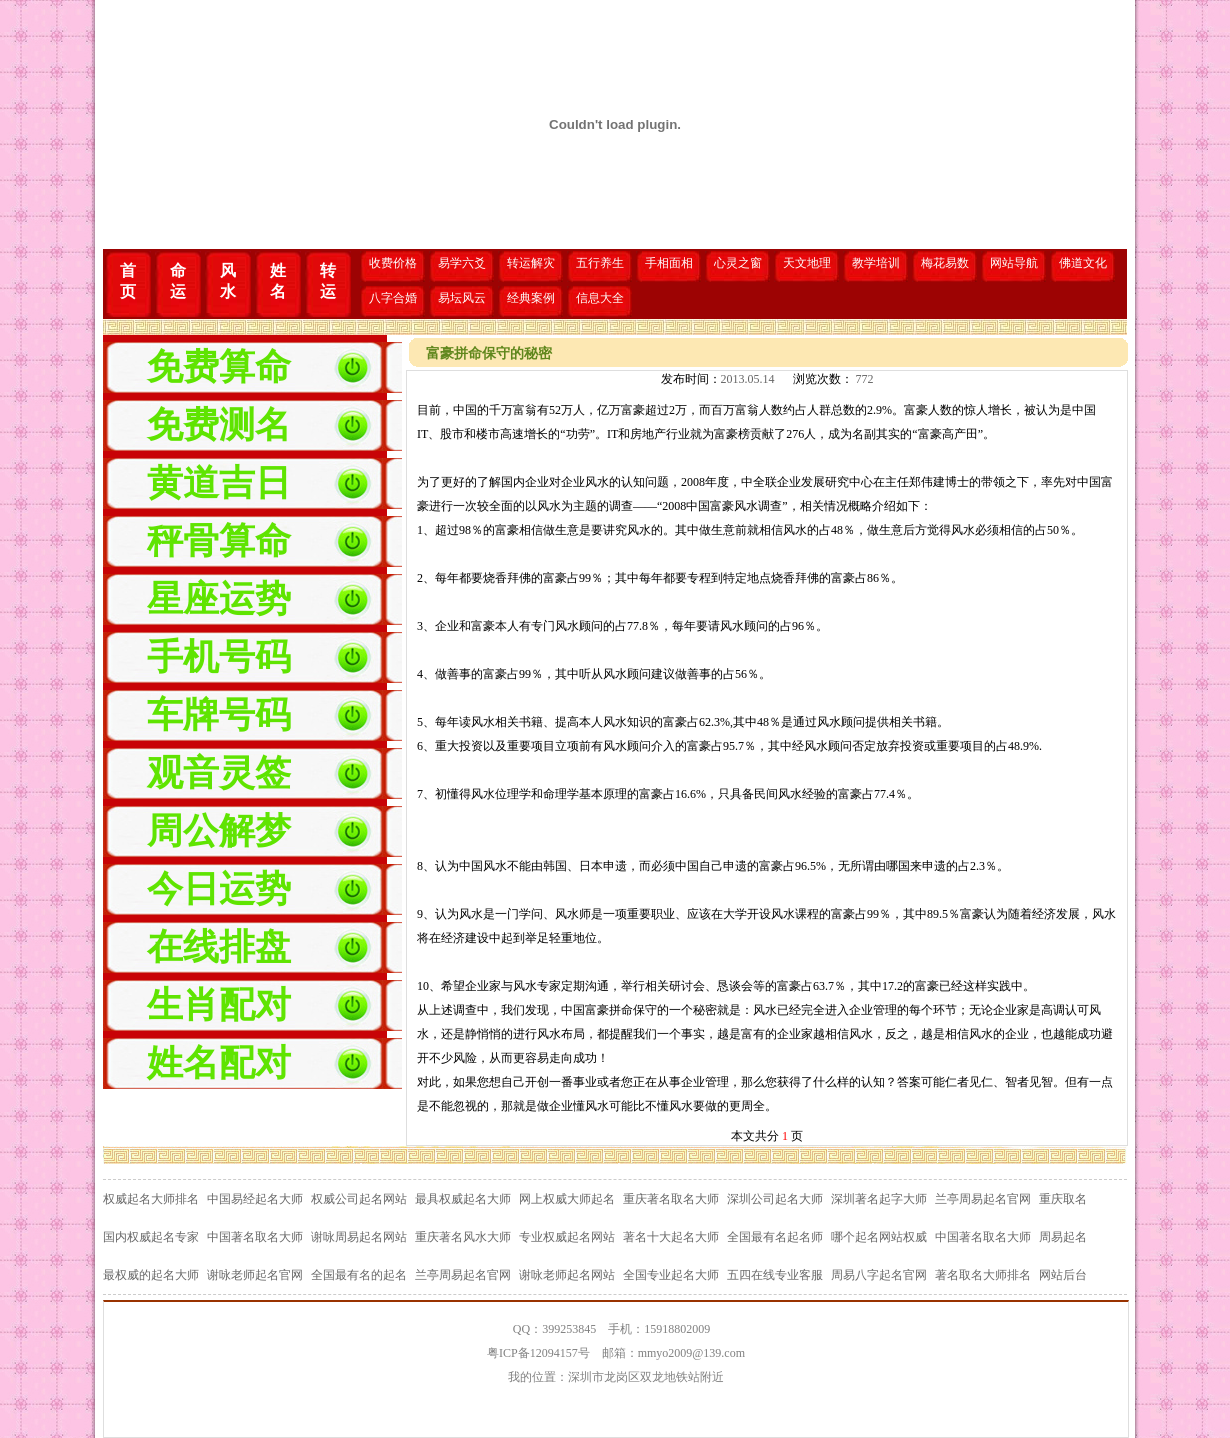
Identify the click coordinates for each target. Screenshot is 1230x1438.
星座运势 (219, 599)
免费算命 (219, 367)
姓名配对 (219, 1063)
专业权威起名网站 (567, 1237)
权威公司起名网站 (359, 1199)
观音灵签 (219, 773)
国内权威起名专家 (151, 1237)
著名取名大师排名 (983, 1275)
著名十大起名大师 (671, 1237)
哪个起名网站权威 (879, 1237)
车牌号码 (219, 715)
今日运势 (219, 889)
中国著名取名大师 (255, 1237)
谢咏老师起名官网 (255, 1275)
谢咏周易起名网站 (359, 1237)
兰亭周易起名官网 (983, 1199)
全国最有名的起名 (359, 1275)
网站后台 (1063, 1275)
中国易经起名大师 (255, 1199)
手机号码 (219, 657)
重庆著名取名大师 (671, 1199)
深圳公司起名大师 (775, 1199)
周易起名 (1063, 1237)
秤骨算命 (219, 541)
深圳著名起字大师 (879, 1199)
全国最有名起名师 (775, 1237)
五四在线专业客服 (775, 1275)
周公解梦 (219, 831)
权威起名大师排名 (151, 1199)
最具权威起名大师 (463, 1199)
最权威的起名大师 (151, 1275)
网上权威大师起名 (567, 1199)
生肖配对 (219, 1005)
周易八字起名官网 (879, 1275)
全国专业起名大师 (671, 1275)
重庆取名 (1063, 1199)
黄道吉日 (219, 483)
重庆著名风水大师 (463, 1237)
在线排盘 (219, 947)
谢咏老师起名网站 (567, 1275)
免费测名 (219, 425)
